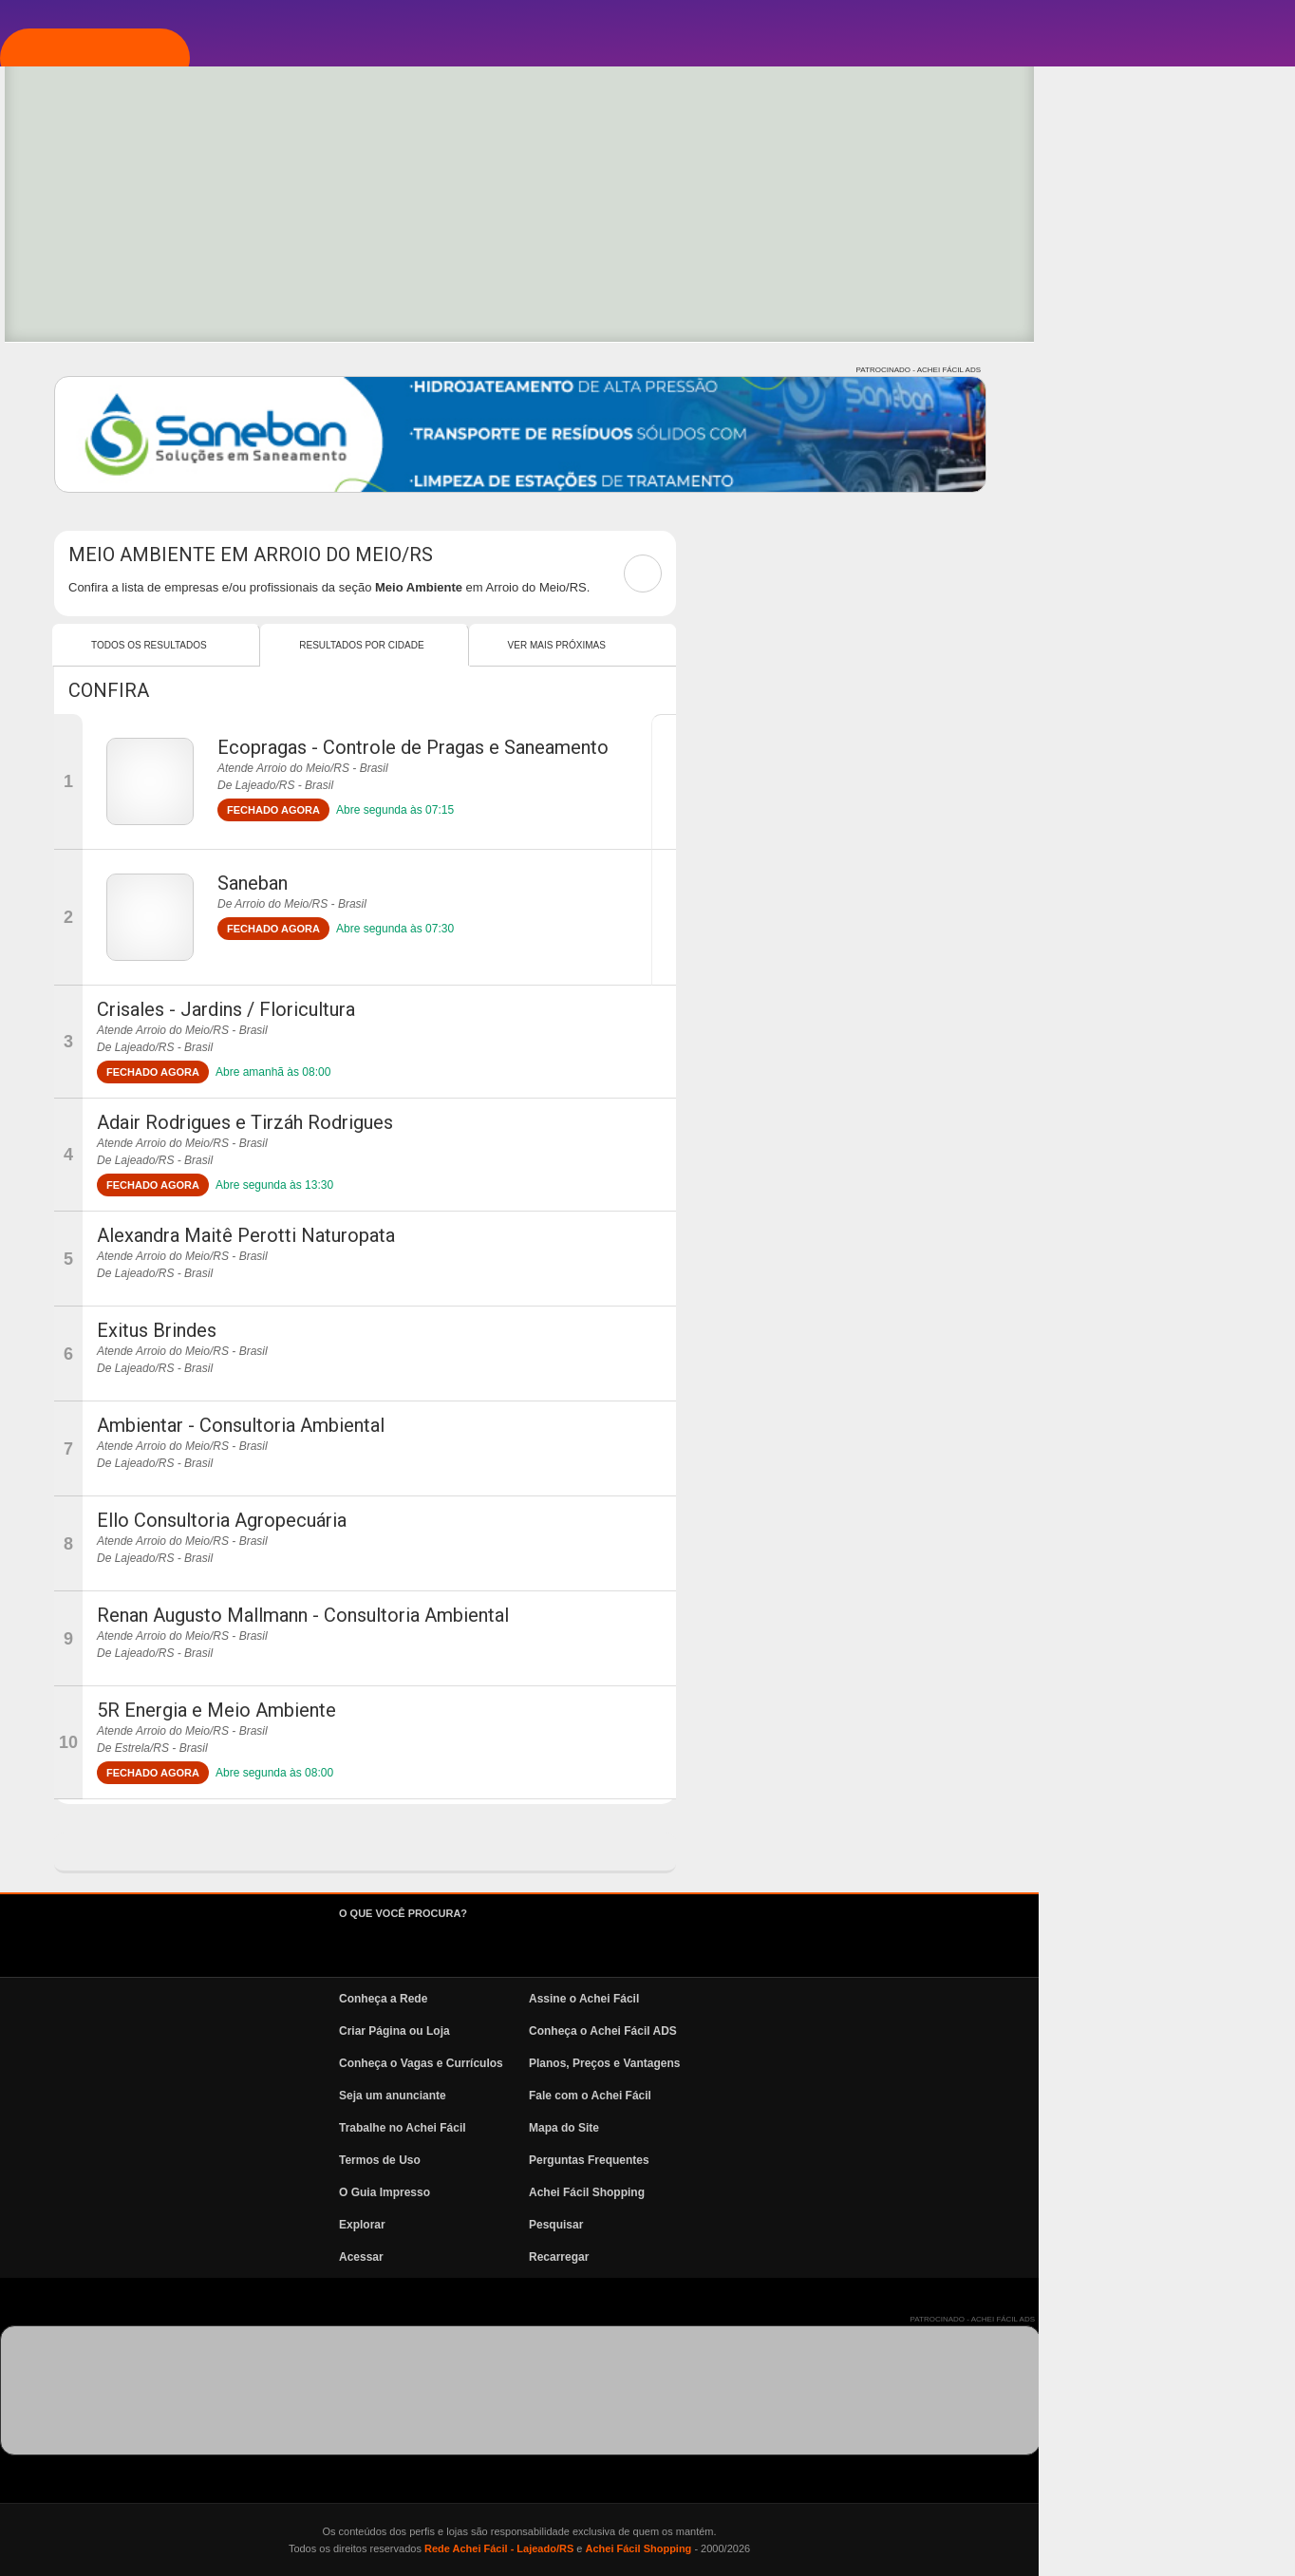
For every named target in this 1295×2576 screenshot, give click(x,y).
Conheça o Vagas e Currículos (677, 2063)
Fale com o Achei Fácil (846, 2095)
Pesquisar (812, 2224)
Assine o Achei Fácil (840, 1998)
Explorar (110, 310)
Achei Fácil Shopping (843, 2192)
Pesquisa (108, 367)
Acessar (617, 2257)
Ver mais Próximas (813, 645)
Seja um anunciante (649, 2095)
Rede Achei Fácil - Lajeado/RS (755, 2548)
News (95, 481)
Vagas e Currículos (147, 424)
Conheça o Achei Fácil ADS (859, 2031)
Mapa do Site (820, 2127)
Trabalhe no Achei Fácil (659, 2127)
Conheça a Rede (639, 1998)
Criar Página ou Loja (650, 2031)
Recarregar (815, 2257)
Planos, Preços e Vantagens (860, 2063)
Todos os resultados (405, 645)
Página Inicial (126, 196)
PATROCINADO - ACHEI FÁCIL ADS (1175, 370)
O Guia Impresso (640, 2192)
